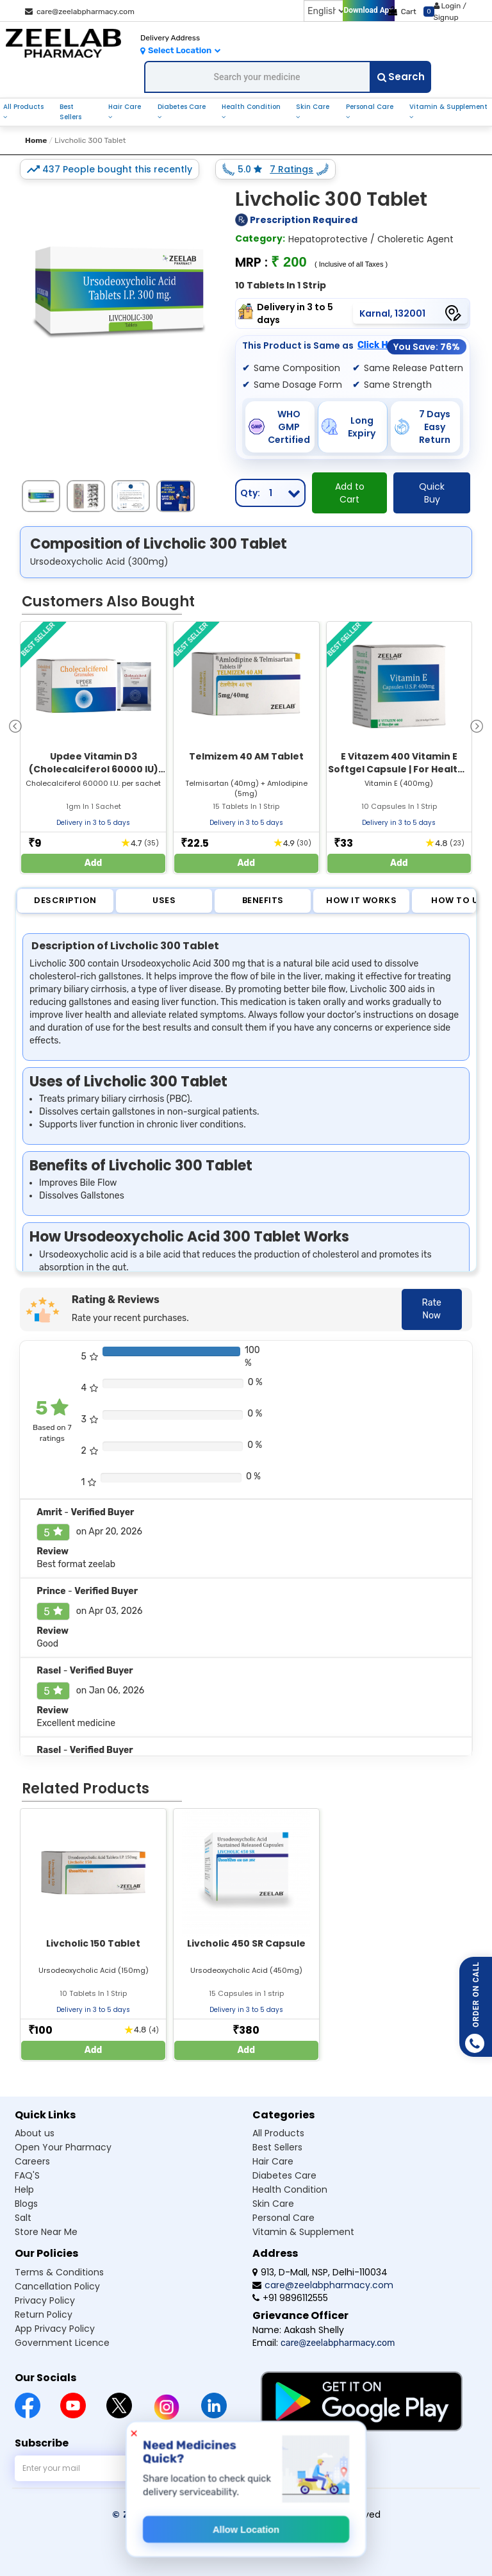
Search (401, 76)
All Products (23, 107)
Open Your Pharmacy (63, 2147)
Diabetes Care (182, 107)
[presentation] (15, 725)
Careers (32, 2161)
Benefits (263, 900)
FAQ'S (27, 2175)
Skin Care (312, 107)
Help (24, 2189)
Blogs (26, 2203)
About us (34, 2133)
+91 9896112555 (290, 2297)
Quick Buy (432, 493)
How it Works (361, 900)
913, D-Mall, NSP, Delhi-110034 (320, 2272)
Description (65, 900)
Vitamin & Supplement (448, 107)
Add (93, 863)
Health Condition (251, 107)
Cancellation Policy (57, 2286)
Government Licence (62, 2342)
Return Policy (43, 2314)
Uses (164, 900)
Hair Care (124, 107)
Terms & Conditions (59, 2272)
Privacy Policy (45, 2300)
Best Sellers (70, 112)
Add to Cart (350, 493)
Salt (23, 2217)
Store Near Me (46, 2231)
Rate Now (431, 1309)
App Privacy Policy (55, 2328)
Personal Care (369, 107)
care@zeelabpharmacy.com (80, 11)
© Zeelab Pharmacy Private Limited (201, 2514)
